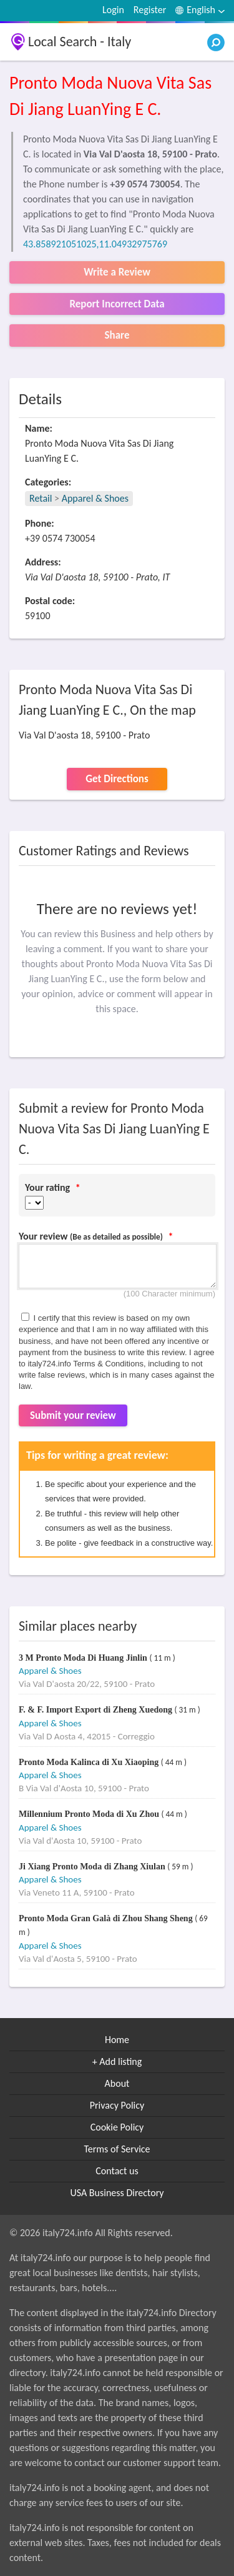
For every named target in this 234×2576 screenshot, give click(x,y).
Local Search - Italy (79, 41)
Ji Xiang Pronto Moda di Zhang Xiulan (93, 1866)
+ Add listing (117, 2061)
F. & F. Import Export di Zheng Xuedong (96, 1709)
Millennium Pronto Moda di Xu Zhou (90, 1814)
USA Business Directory (116, 2193)
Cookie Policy (117, 2127)
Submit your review (73, 1415)
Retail (40, 498)
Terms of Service (117, 2149)
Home (117, 2040)
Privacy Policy (117, 2105)
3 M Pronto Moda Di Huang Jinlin (84, 1658)
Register (150, 10)
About (117, 2083)
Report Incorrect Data (116, 304)
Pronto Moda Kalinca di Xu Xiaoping (90, 1762)
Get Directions (116, 778)
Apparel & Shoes (95, 498)
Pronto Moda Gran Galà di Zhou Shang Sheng (107, 1918)
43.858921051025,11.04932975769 (95, 244)
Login (113, 10)
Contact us (116, 2171)
